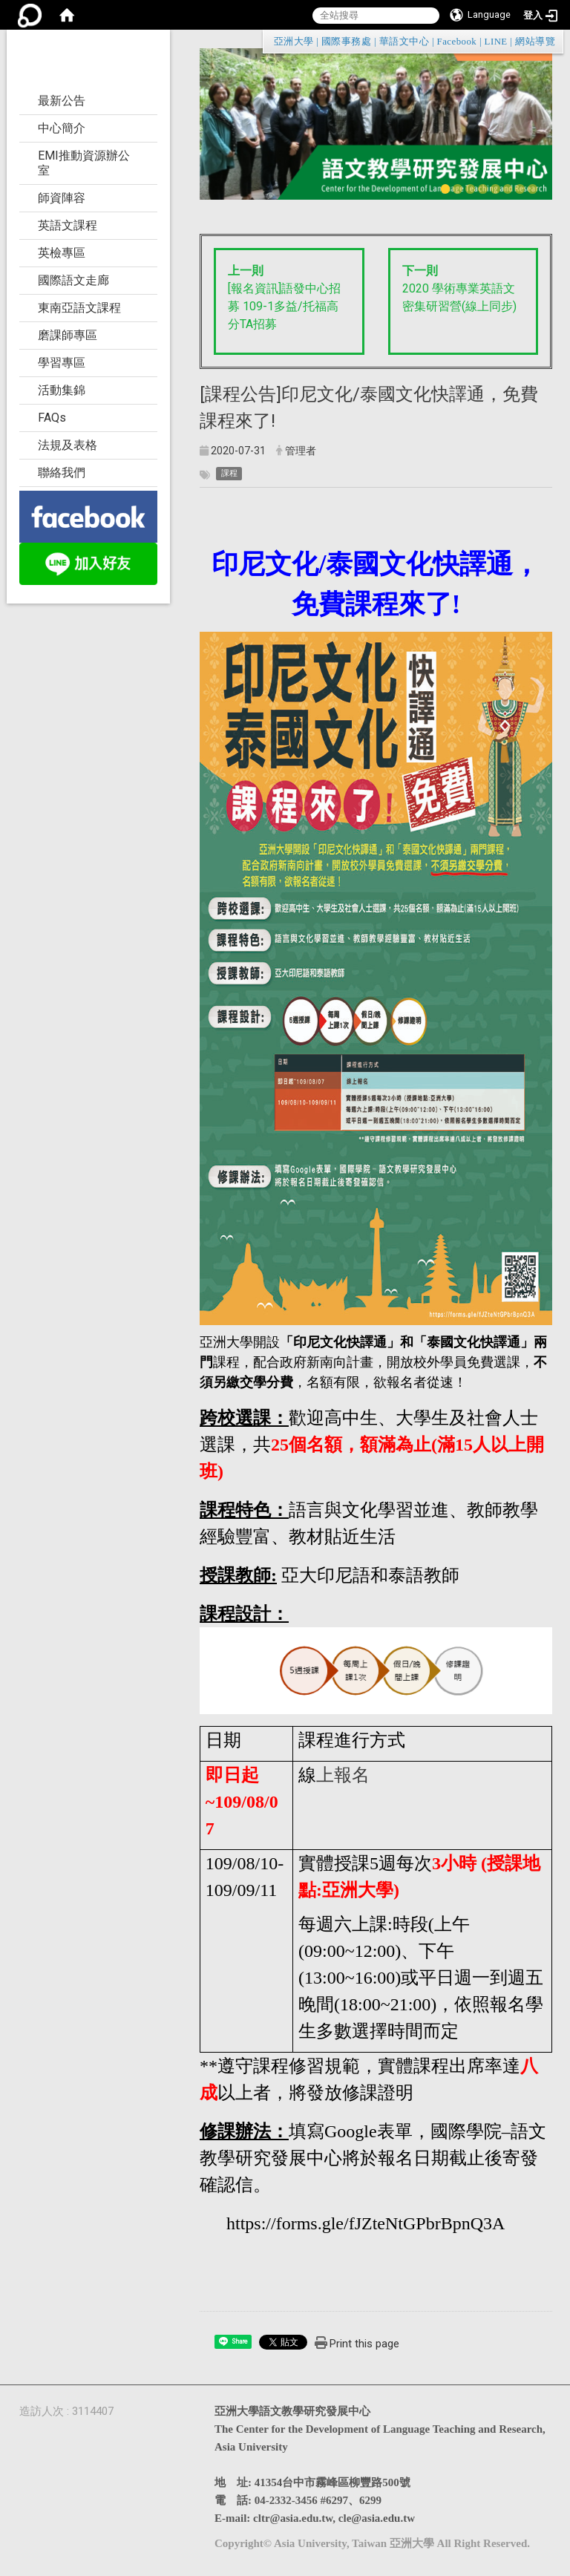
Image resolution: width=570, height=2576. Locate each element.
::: (547, 41)
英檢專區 (61, 253)
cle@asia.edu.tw (376, 2518)
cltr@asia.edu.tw (292, 2518)
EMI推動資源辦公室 (84, 162)
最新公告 (61, 101)
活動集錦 (61, 390)
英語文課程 (67, 225)
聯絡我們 (61, 472)
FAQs (52, 418)
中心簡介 (61, 128)
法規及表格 (67, 445)
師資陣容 (61, 198)
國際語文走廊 (73, 280)
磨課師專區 (67, 335)
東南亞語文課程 (79, 308)
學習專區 (61, 363)
